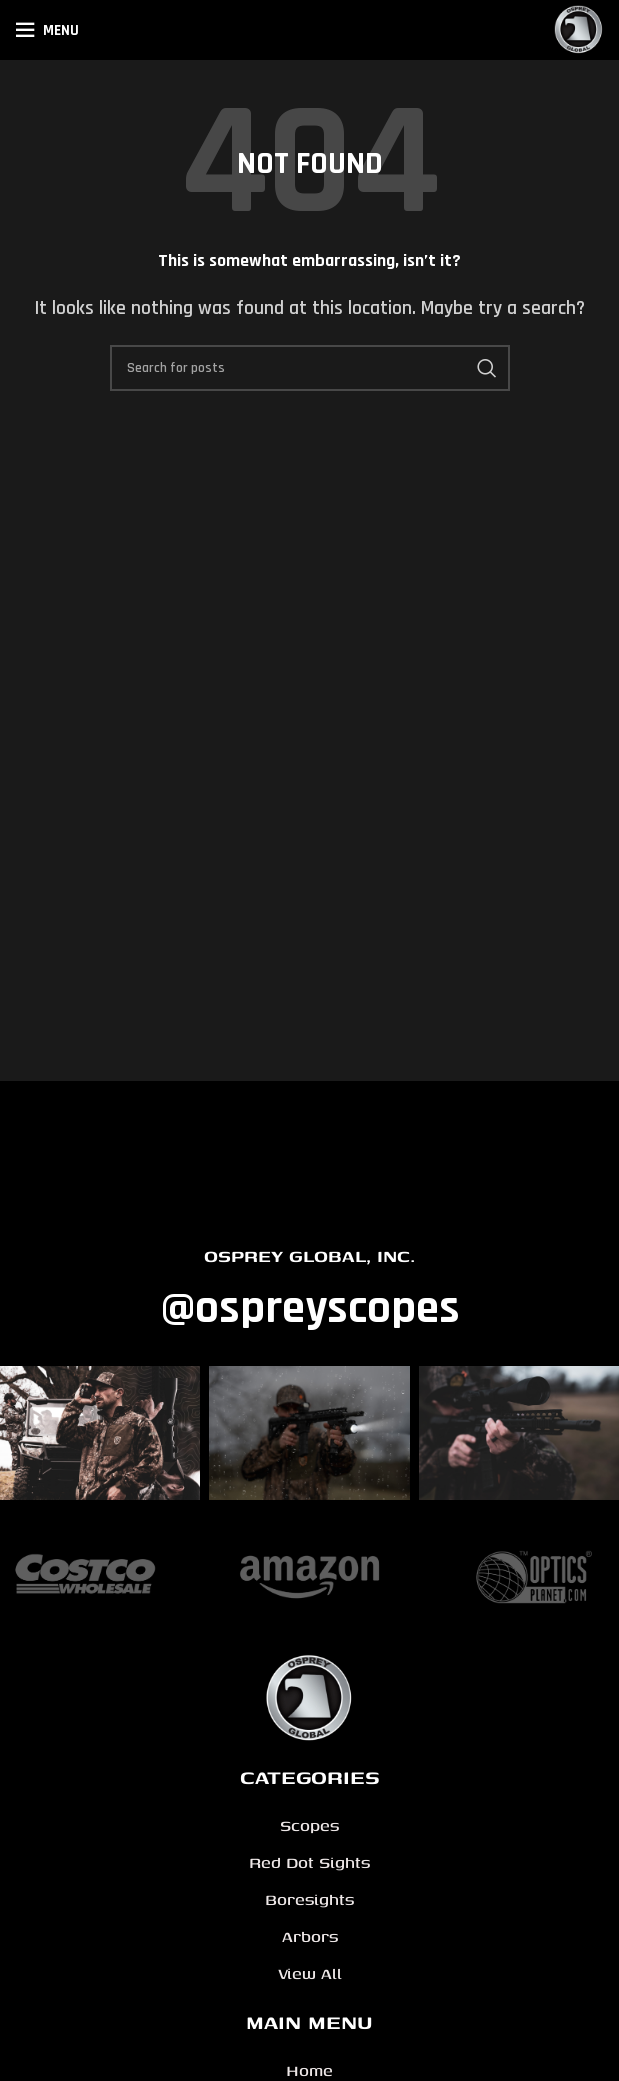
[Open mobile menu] (47, 30)
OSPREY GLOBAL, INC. (309, 1255)
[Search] (310, 368)
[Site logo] (579, 29)
